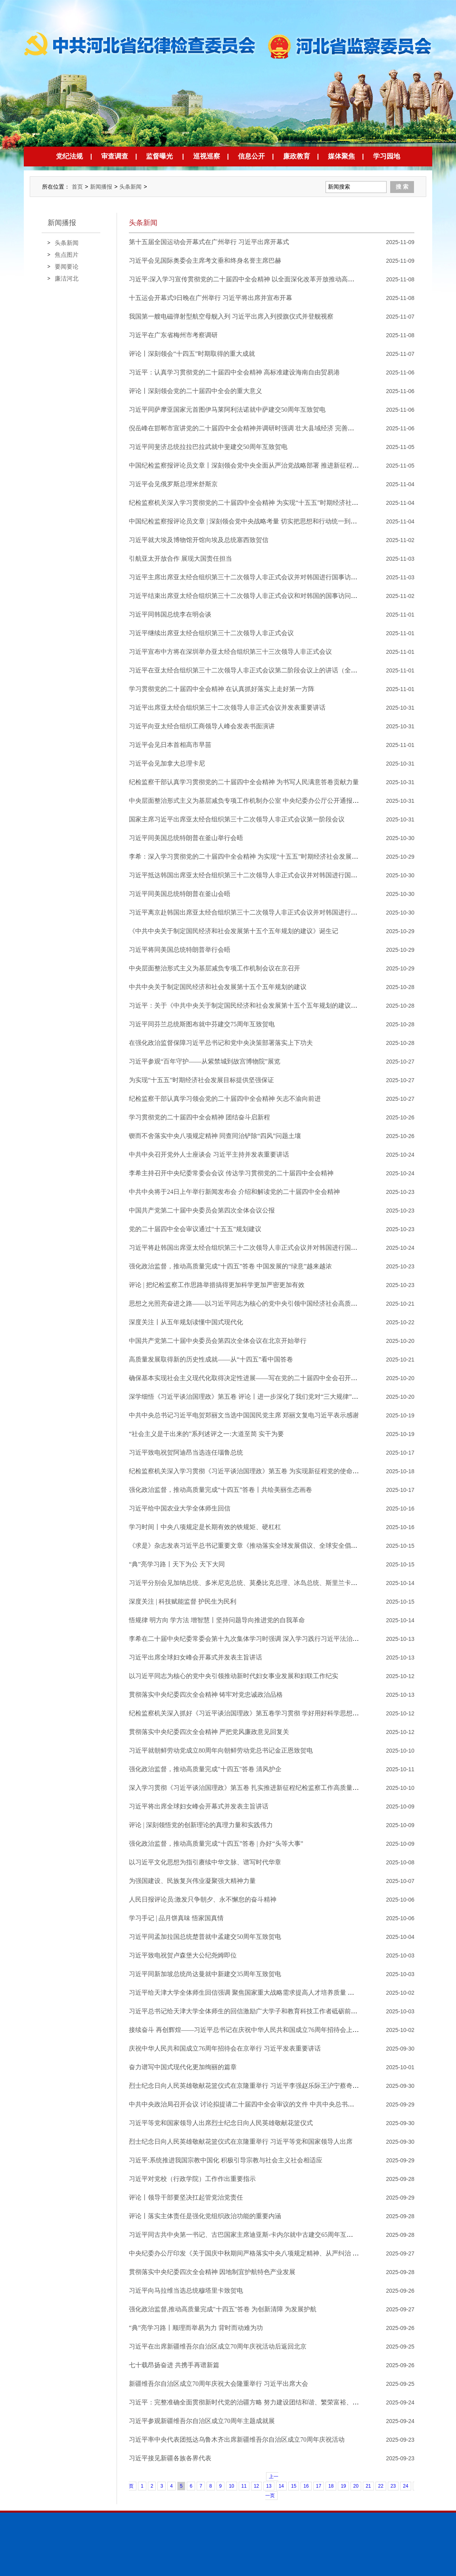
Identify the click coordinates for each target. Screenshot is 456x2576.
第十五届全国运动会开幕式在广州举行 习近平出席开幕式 (209, 242)
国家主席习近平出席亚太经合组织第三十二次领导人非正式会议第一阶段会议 (237, 819)
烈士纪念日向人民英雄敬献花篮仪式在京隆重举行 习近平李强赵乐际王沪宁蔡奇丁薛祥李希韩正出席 (269, 2085)
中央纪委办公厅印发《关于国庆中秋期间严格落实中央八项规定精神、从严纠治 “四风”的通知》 (262, 2253)
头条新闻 (130, 186)
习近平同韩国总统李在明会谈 (170, 614)
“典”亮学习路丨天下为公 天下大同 (177, 1564)
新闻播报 (101, 186)
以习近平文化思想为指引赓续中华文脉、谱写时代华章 (205, 1862)
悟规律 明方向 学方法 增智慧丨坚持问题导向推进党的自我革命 (217, 1620)
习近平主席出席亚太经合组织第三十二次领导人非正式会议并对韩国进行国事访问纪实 (249, 577)
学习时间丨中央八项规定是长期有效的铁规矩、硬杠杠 (205, 1527)
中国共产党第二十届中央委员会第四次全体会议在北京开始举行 (218, 1340)
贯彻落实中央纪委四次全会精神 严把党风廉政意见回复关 (209, 1731)
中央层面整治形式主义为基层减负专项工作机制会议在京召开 (214, 968)
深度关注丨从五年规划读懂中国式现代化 (186, 1322)
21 (368, 2486)
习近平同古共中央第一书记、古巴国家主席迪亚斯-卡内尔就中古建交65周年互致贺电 (247, 2234)
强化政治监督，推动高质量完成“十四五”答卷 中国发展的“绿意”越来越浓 (230, 1266)
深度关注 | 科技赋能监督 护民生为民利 (182, 1601)
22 (380, 2486)
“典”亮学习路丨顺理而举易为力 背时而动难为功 (196, 2327)
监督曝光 (159, 156)
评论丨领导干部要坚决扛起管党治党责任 (186, 2197)
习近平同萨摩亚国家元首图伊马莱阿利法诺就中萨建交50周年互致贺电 (227, 409)
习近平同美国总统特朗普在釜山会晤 (179, 893)
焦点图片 (67, 254)
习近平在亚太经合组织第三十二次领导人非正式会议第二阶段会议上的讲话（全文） (246, 670)
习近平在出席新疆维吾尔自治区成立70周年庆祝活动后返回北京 (218, 2346)
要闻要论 (67, 266)
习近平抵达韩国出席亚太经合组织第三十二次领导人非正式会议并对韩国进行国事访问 (249, 875)
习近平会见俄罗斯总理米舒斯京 (173, 484)
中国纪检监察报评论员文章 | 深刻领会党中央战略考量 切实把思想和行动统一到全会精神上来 (259, 521)
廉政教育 (296, 156)
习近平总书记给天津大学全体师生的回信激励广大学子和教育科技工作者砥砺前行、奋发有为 (259, 2011)
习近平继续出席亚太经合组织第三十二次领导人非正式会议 (211, 633)
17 (318, 2486)
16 (305, 2486)
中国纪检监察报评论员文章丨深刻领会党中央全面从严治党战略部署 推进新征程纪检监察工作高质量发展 (275, 465)
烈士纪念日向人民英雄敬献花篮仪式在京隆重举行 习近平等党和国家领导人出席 (241, 2141)
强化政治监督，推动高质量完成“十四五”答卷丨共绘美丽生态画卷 (220, 1489)
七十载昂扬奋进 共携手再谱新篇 (174, 2365)
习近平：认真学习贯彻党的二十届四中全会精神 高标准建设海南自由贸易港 (234, 372)
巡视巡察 (206, 156)
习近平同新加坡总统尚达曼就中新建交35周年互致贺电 (205, 1974)
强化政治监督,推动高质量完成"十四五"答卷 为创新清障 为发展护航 (222, 2309)
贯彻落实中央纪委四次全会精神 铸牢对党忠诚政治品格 (206, 1694)
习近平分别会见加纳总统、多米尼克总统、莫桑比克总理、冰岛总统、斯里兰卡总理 (246, 1582)
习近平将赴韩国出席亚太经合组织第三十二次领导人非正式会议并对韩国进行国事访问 (249, 1247)
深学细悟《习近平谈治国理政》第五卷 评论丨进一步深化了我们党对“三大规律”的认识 (250, 1396)
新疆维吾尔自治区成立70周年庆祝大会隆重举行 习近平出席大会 (218, 2383)
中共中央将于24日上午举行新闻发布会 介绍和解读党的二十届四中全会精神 (234, 1191)
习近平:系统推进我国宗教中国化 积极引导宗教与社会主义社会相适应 (225, 2160)
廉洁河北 (67, 278)
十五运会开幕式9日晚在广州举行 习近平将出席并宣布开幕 (210, 297)
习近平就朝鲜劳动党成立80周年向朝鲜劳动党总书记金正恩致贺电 (221, 1750)
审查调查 (114, 156)
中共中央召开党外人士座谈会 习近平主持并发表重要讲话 (209, 1154)
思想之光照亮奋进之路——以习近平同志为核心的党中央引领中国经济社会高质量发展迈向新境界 (265, 1303)
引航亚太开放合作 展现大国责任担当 (180, 558)
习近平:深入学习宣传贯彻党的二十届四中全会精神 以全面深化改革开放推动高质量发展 (251, 279)
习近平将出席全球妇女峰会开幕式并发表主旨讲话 (198, 1806)
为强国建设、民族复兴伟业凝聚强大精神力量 (192, 1880)
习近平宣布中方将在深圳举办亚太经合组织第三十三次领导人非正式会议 (230, 651)
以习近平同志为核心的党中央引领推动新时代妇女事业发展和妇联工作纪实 (233, 1676)
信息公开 (251, 156)
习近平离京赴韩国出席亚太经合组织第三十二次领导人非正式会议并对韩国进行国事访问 (252, 912)
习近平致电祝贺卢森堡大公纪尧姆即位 (183, 1955)
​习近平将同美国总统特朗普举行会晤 (179, 949)
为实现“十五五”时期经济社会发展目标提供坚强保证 (201, 1080)
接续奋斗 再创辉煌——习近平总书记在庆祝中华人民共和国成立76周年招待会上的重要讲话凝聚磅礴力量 (275, 2029)
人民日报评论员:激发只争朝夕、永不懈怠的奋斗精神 (202, 1899)
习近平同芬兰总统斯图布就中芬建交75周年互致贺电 (202, 1024)
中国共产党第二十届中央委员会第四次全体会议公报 (202, 1210)
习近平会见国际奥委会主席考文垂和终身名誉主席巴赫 (205, 260)
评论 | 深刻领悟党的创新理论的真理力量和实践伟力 (201, 1825)
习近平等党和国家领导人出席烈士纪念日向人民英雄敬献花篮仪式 (221, 2123)
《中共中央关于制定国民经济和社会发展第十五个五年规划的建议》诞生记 (233, 931)
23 (393, 2486)
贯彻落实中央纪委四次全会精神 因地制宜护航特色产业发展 (212, 2272)
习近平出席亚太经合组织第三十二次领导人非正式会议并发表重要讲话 (227, 707)
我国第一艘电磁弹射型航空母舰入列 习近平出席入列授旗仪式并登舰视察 (231, 316)
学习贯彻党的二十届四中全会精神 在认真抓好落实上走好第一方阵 (221, 689)
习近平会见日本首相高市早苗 (170, 744)
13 (268, 2486)
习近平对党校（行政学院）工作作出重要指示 (192, 2178)
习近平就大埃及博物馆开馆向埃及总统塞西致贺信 (198, 540)
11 (244, 2486)
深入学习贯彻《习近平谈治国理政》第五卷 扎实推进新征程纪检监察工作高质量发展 (247, 1787)
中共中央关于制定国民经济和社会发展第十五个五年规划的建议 (218, 986)
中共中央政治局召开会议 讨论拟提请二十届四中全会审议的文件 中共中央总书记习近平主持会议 (264, 2104)
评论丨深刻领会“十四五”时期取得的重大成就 (192, 353)
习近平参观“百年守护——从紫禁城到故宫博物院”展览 (204, 1061)
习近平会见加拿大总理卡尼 (167, 763)
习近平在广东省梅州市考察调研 (173, 335)
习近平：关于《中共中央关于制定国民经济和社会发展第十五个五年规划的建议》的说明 (252, 1005)
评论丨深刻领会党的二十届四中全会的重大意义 (195, 391)
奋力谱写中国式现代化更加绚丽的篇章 (183, 2067)
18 (330, 2486)
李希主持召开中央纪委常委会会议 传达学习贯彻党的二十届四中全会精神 (231, 1173)
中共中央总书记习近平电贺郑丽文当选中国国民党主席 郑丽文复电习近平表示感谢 (244, 1415)
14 (281, 2486)
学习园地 (386, 156)
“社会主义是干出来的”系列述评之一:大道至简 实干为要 (206, 1433)
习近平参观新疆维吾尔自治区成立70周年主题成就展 (202, 2421)
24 (405, 2486)
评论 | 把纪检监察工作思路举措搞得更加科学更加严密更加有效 (217, 1284)
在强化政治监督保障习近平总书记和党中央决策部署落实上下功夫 (221, 1042)
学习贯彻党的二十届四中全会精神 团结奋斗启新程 (199, 1117)
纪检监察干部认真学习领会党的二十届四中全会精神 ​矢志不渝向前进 (225, 1098)
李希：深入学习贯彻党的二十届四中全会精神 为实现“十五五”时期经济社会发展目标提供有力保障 (265, 856)
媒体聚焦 (341, 156)
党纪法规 (69, 156)
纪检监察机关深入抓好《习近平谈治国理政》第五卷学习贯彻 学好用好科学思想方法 (247, 1713)
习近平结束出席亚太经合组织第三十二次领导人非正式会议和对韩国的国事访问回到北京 (252, 595)
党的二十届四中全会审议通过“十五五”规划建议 (195, 1229)
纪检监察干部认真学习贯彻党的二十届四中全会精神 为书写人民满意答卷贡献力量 (244, 782)
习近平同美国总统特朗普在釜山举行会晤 (186, 837)
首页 (77, 186)
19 (343, 2486)
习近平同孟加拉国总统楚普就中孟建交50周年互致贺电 (205, 1936)
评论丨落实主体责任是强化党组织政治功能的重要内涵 (205, 2216)
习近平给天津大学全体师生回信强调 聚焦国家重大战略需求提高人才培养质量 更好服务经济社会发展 (270, 1992)
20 (355, 2486)
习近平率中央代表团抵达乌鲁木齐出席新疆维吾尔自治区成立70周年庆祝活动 (237, 2439)
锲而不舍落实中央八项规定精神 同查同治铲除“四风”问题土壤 (215, 1135)
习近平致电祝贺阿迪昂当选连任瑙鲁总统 (186, 1452)
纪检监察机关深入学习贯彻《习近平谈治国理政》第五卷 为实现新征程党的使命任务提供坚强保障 (266, 1471)
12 (256, 2486)
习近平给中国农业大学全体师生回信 (179, 1508)
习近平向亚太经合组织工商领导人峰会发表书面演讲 (202, 726)
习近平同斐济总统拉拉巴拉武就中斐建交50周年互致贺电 (208, 446)
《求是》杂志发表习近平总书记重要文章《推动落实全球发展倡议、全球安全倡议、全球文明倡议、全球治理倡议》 (290, 1545)
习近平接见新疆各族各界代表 (170, 2458)
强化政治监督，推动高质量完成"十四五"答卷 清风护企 (205, 1769)
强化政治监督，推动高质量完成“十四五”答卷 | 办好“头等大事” (216, 1843)
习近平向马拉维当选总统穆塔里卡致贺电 (186, 2290)
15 (293, 2486)
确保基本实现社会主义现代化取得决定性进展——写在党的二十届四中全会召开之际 (246, 1378)
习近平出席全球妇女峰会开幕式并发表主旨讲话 (195, 1657)
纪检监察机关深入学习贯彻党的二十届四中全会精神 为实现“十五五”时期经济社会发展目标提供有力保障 (275, 502)
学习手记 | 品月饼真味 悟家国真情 (176, 1918)
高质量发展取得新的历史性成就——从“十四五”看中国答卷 (211, 1359)
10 (231, 2486)
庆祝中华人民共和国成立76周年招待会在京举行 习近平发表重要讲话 (225, 2048)
